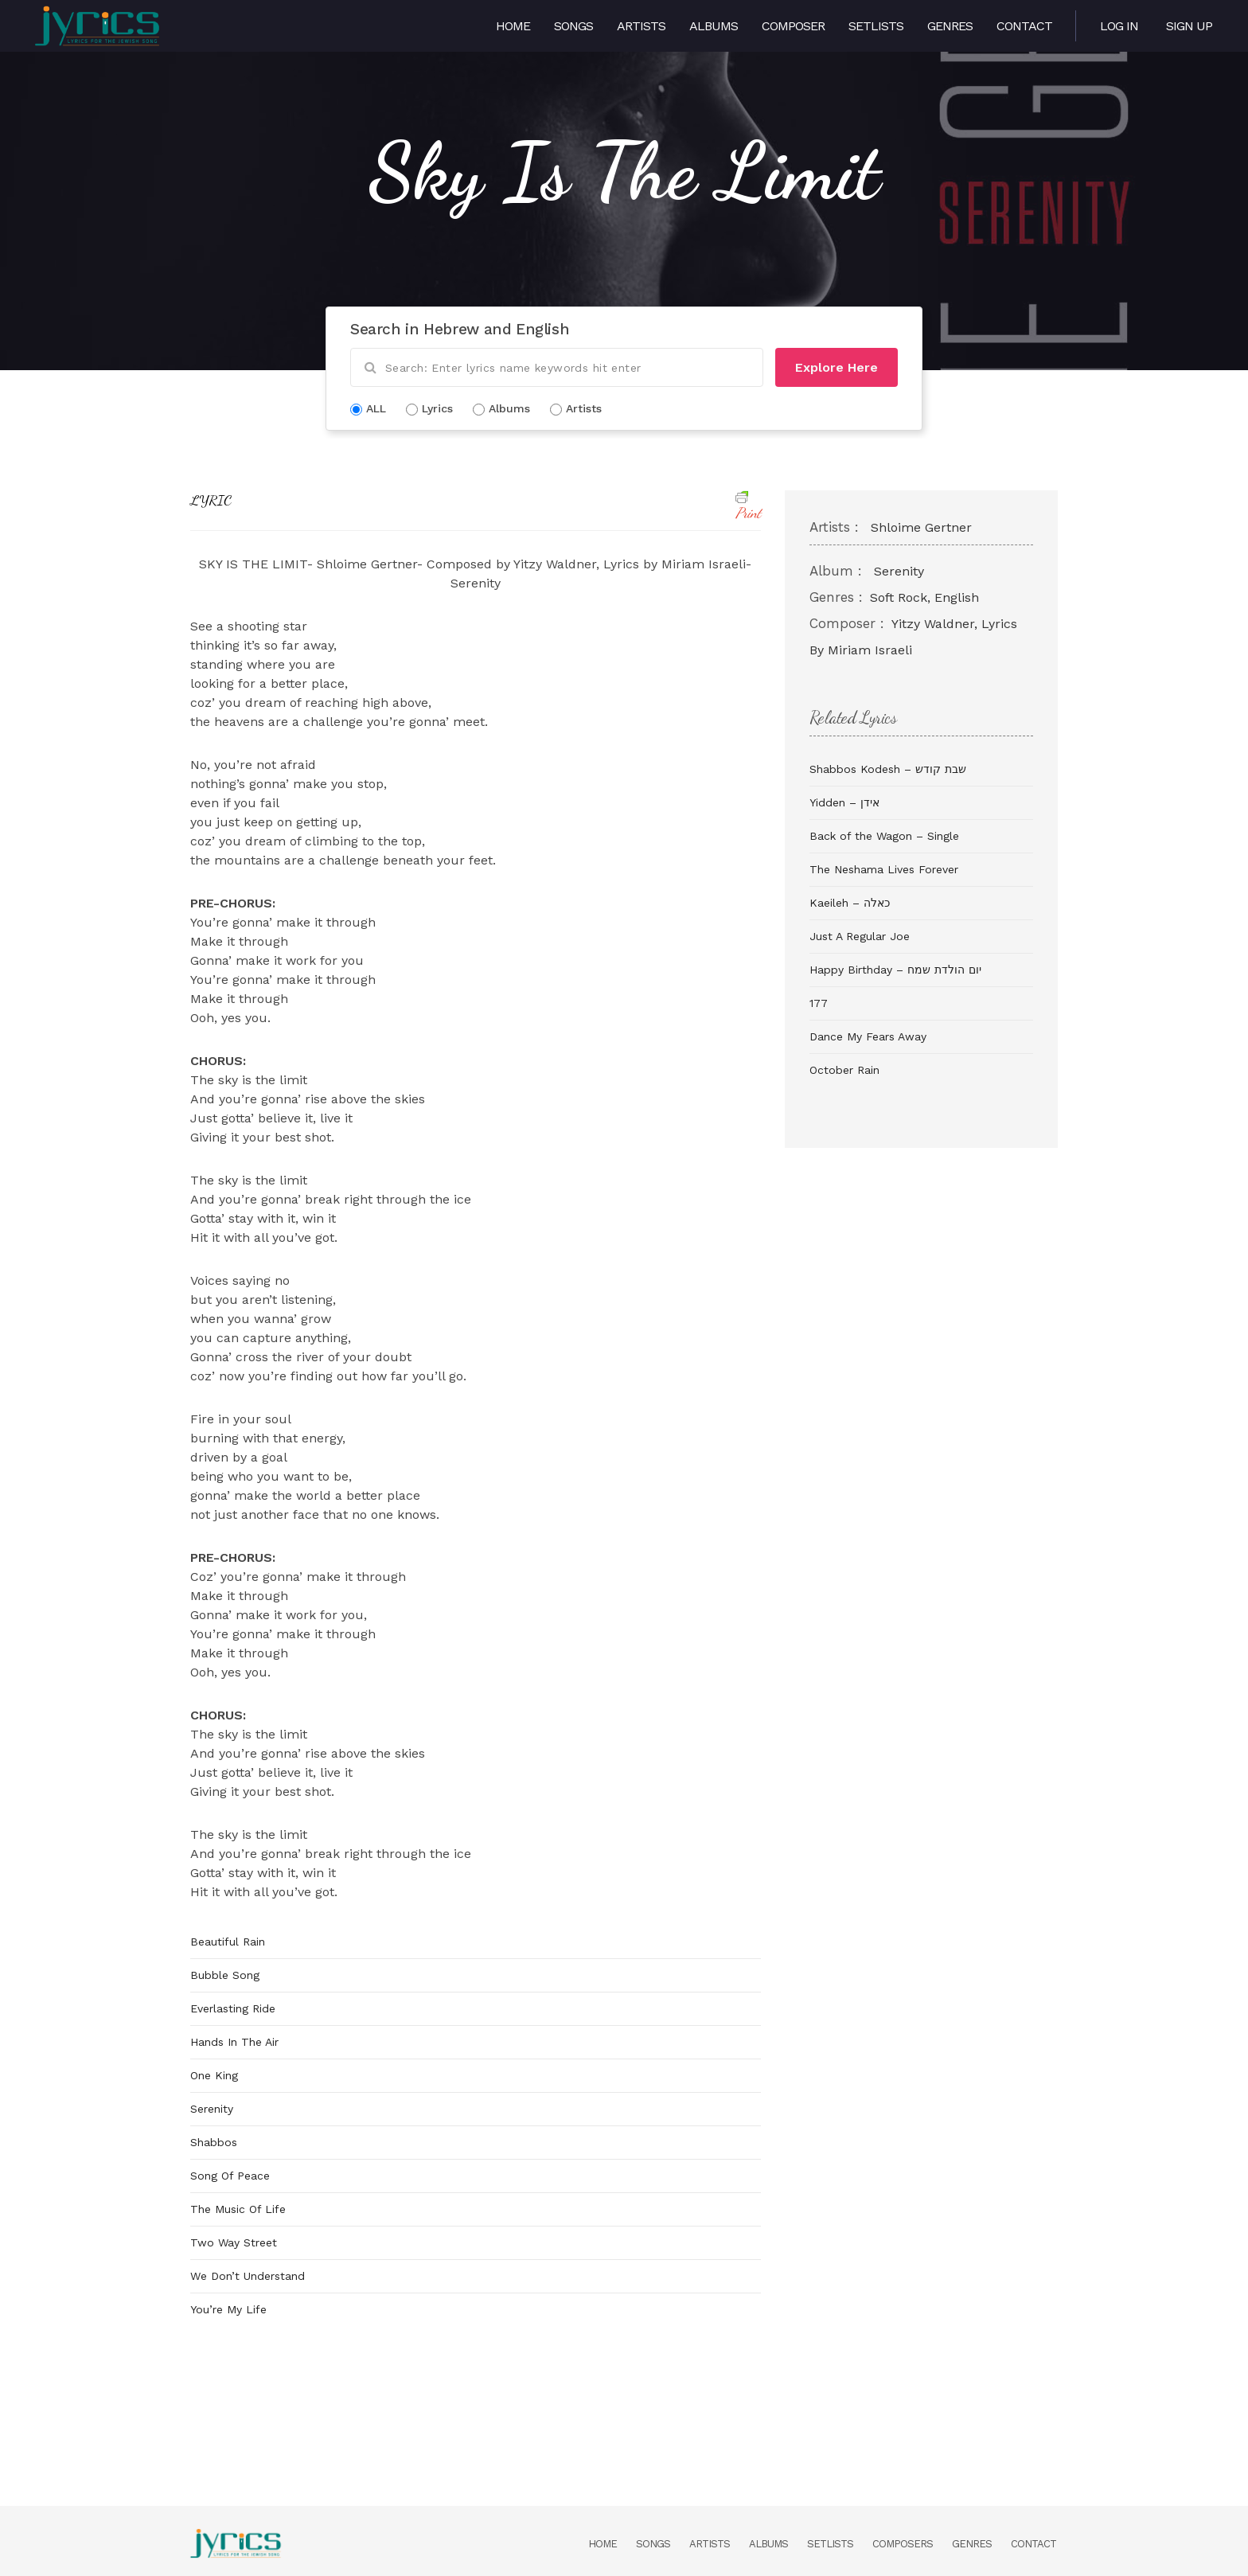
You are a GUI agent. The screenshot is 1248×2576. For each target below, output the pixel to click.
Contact (1024, 25)
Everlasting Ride (232, 2008)
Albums (713, 25)
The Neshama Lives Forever (883, 869)
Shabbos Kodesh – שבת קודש (887, 769)
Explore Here (836, 367)
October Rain (844, 1070)
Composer (793, 25)
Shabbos (213, 2142)
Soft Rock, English (924, 597)
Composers (902, 2544)
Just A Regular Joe (859, 936)
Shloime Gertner (921, 527)
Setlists (875, 25)
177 (818, 1003)
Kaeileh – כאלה (849, 902)
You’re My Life (228, 2309)
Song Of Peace (230, 2175)
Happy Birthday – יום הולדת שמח (895, 969)
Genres (950, 25)
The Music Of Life (238, 2209)
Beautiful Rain (227, 1941)
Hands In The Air (234, 2041)
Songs (573, 25)
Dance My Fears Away (867, 1036)
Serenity (211, 2108)
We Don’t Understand (247, 2276)
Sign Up (1189, 25)
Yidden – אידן (844, 802)
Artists (641, 25)
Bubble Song (224, 1975)
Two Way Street (233, 2242)
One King (214, 2075)
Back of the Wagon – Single (884, 835)
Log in (1119, 25)
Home (513, 25)
